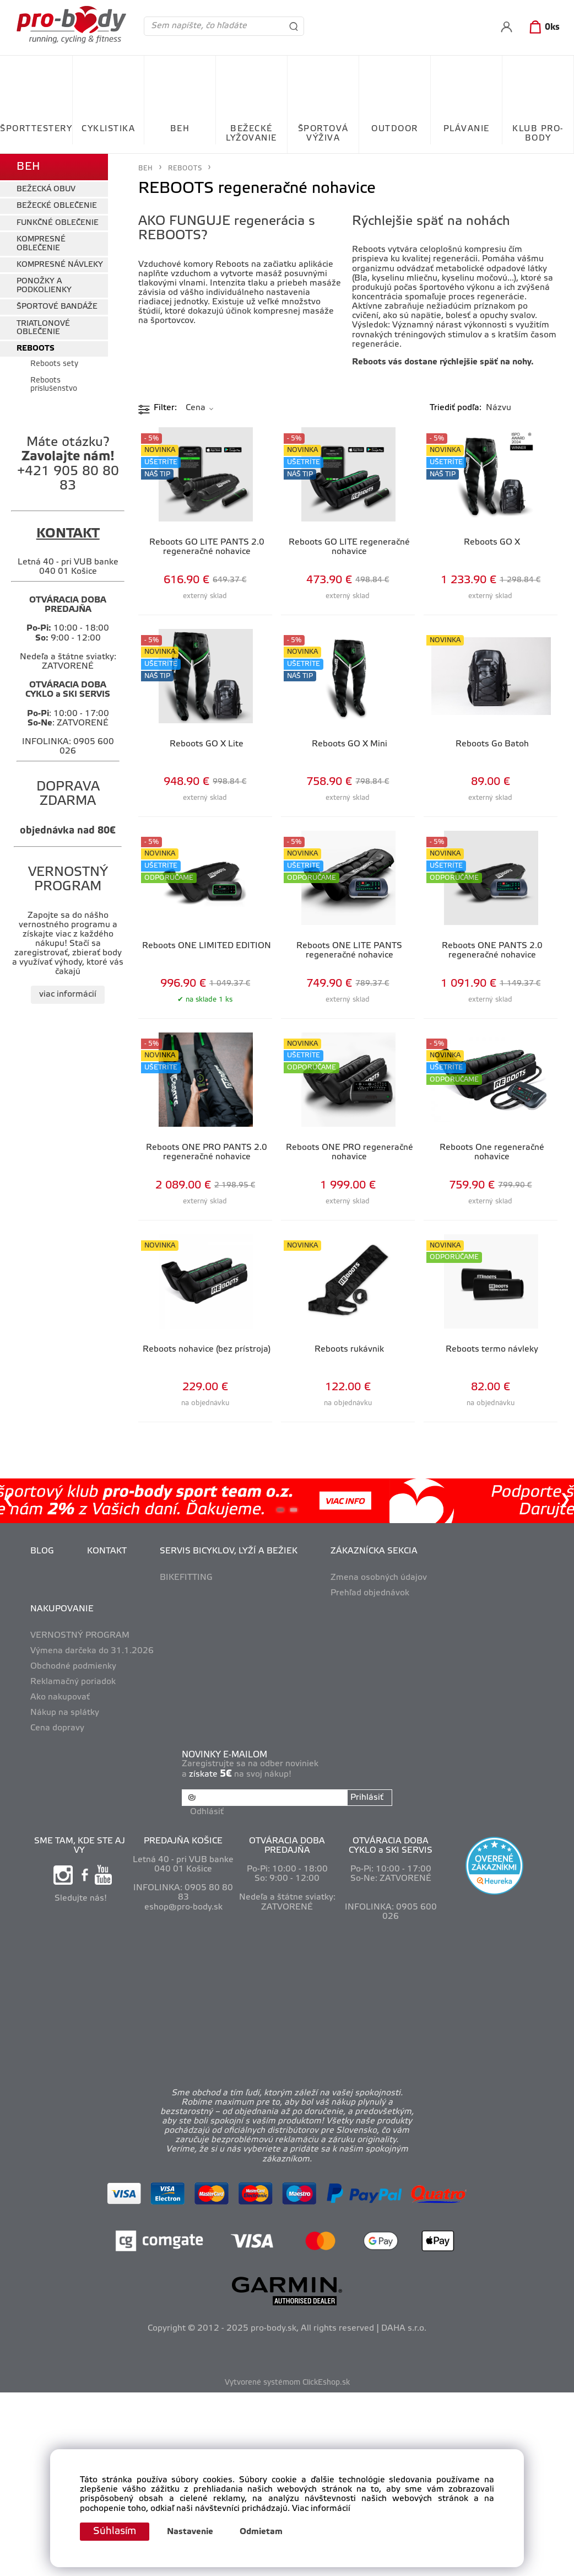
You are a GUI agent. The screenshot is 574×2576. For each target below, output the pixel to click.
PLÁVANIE (466, 129)
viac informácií (67, 994)
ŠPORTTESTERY (36, 129)
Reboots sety (54, 364)
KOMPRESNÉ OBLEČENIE (41, 243)
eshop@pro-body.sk (183, 1907)
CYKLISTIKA (108, 129)
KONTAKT (107, 1551)
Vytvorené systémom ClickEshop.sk (287, 2382)
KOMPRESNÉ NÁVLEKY (60, 264)
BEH (180, 129)
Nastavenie (190, 2532)
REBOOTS (36, 348)
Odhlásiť (207, 1812)
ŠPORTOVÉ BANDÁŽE (57, 306)
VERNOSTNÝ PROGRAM (79, 1635)
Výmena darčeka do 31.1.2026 (92, 1651)
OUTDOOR (394, 129)
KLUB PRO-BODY (538, 133)
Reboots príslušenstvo (53, 384)
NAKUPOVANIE (62, 1609)
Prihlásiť (366, 1797)
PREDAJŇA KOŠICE (183, 1841)
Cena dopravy (57, 1728)
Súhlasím (114, 2531)
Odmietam (261, 2532)
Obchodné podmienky (73, 1666)
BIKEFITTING (186, 1578)
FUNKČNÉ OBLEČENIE (58, 223)
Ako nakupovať (60, 1697)
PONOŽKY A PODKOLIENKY (44, 285)
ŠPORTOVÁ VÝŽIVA (323, 133)
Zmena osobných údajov (379, 1578)
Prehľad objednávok (370, 1593)
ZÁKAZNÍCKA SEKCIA (374, 1551)
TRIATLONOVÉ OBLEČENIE (43, 328)
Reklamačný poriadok (73, 1682)
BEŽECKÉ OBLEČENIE (57, 205)
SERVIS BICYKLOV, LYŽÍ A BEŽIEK (228, 1551)
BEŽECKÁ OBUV (46, 189)
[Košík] (542, 28)
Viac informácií (321, 2509)
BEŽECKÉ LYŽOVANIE (251, 133)
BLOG (42, 1551)
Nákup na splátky (64, 1713)
